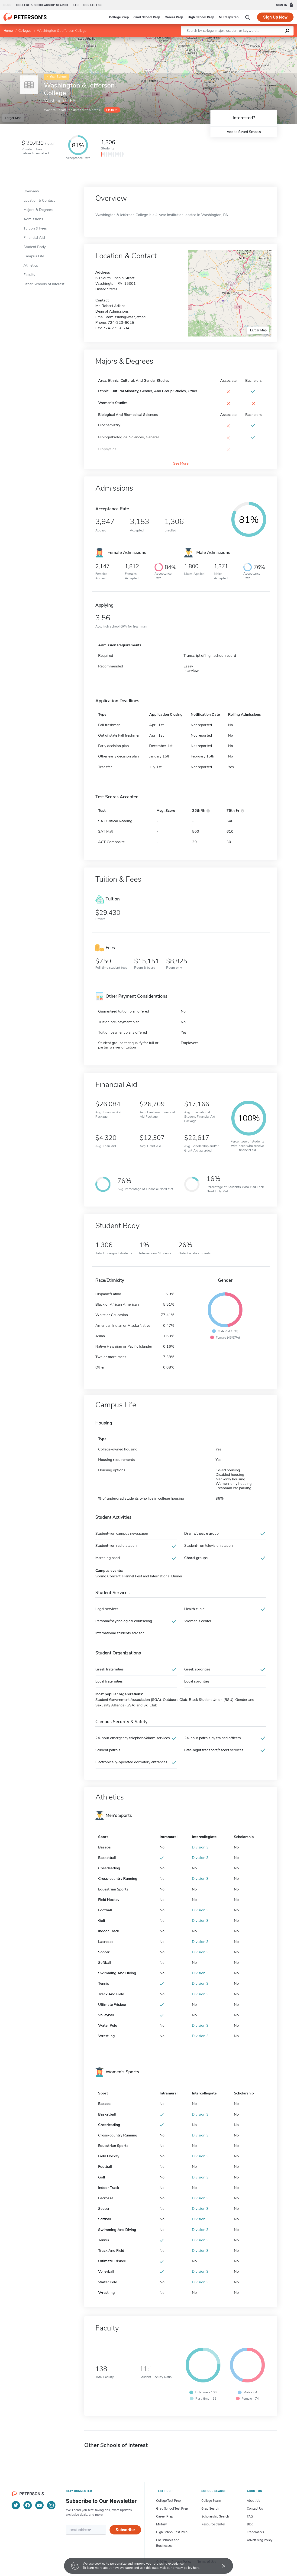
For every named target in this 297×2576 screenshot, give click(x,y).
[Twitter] (16, 2505)
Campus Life (33, 256)
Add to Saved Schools (244, 131)
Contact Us (255, 2508)
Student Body (34, 246)
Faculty (29, 274)
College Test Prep (168, 2500)
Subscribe (125, 2529)
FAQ (76, 5)
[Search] (247, 17)
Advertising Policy (259, 2540)
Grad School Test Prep (172, 2508)
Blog (7, 5)
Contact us (92, 5)
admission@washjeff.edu (127, 317)
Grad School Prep (146, 17)
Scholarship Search (215, 2516)
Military (161, 2524)
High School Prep (201, 17)
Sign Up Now (275, 17)
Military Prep (229, 17)
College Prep (119, 17)
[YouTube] (39, 2505)
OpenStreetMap (265, 39)
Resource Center (213, 2524)
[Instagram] (51, 2505)
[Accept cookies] (220, 2565)
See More (180, 463)
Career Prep (174, 17)
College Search (212, 2500)
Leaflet (241, 39)
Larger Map (13, 118)
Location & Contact (39, 200)
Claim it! (111, 110)
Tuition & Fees (35, 228)
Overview (31, 191)
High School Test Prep (171, 2532)
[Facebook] (27, 2505)
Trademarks (255, 2532)
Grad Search (210, 2508)
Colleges (24, 30)
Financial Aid (34, 237)
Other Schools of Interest (43, 284)
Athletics (30, 265)
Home (8, 30)
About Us (253, 2500)
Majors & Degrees (38, 209)
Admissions (33, 219)
